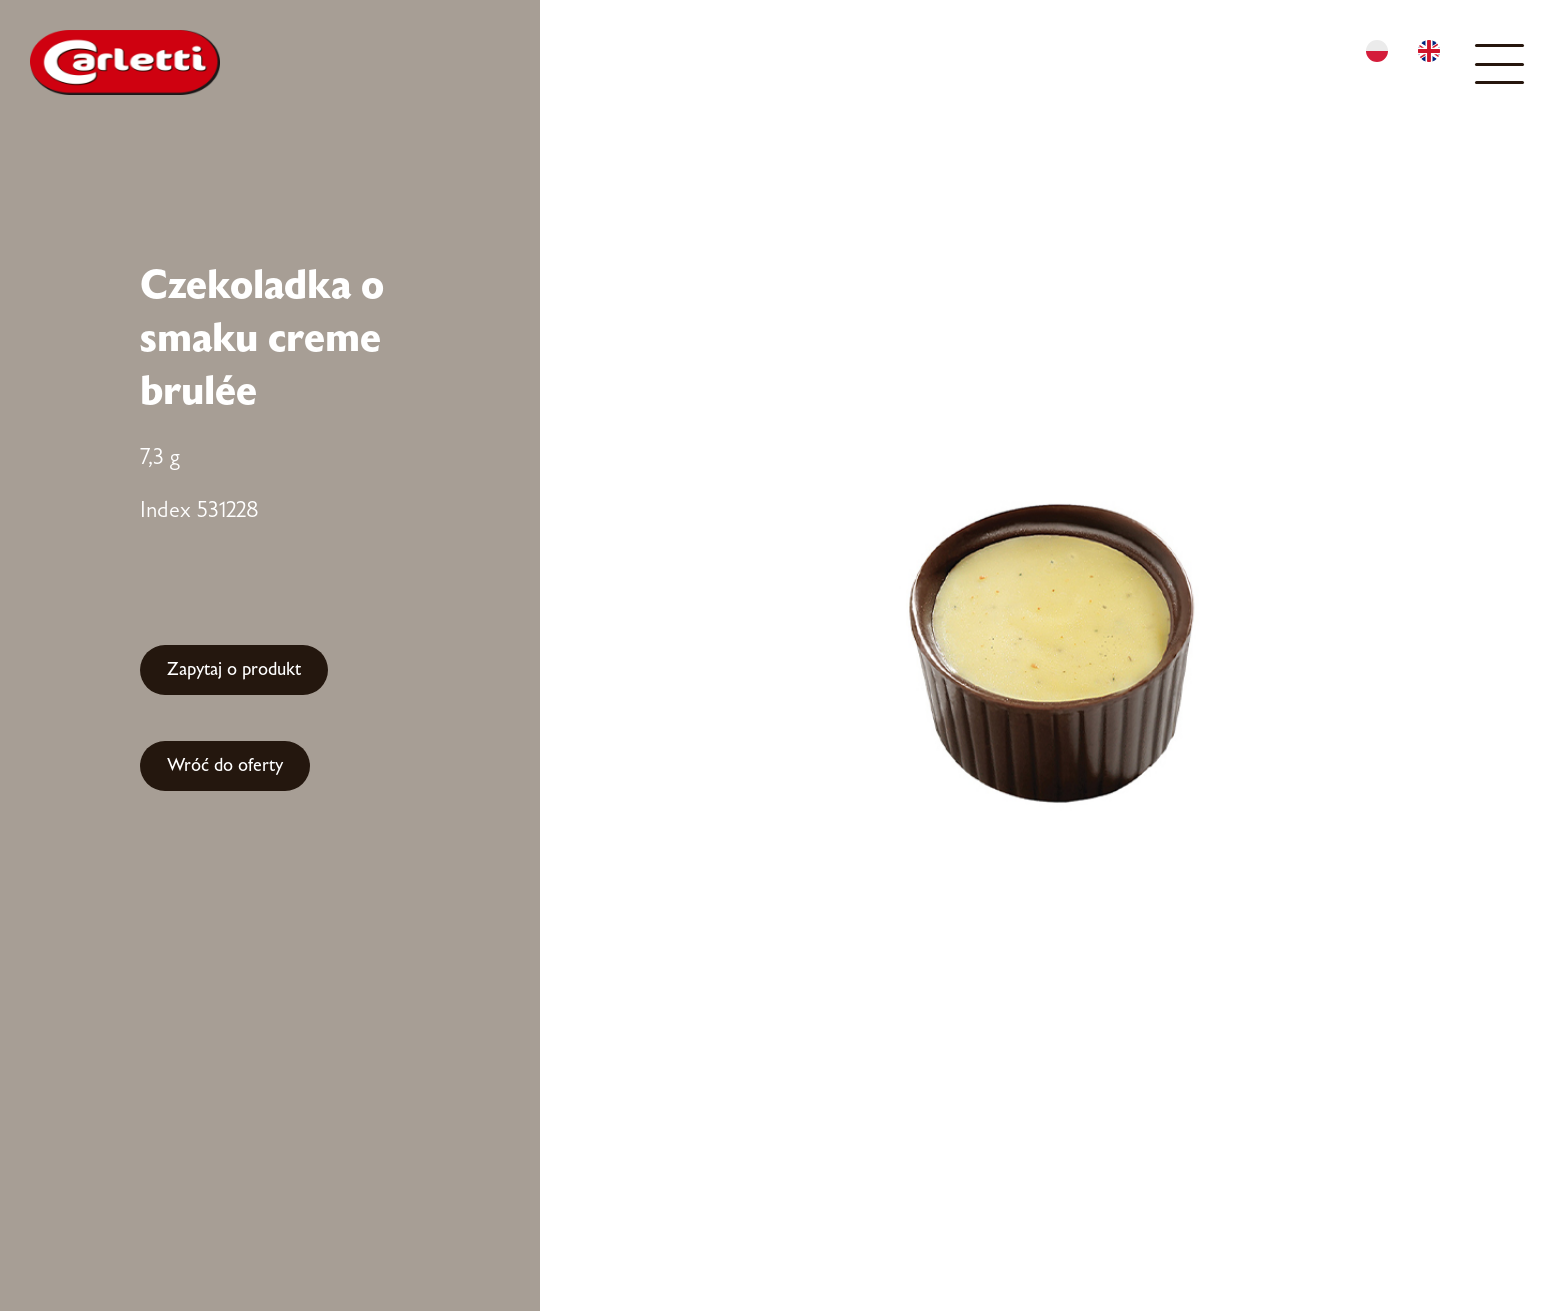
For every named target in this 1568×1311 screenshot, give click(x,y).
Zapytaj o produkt (234, 670)
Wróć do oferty (225, 766)
